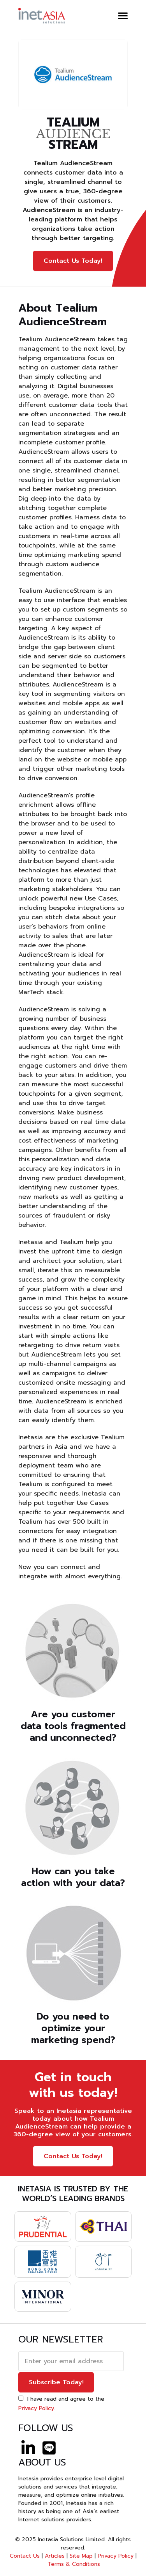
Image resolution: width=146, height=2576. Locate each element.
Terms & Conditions (74, 2564)
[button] (123, 15)
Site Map (81, 2556)
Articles (55, 2556)
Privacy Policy (36, 2408)
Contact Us (25, 2556)
